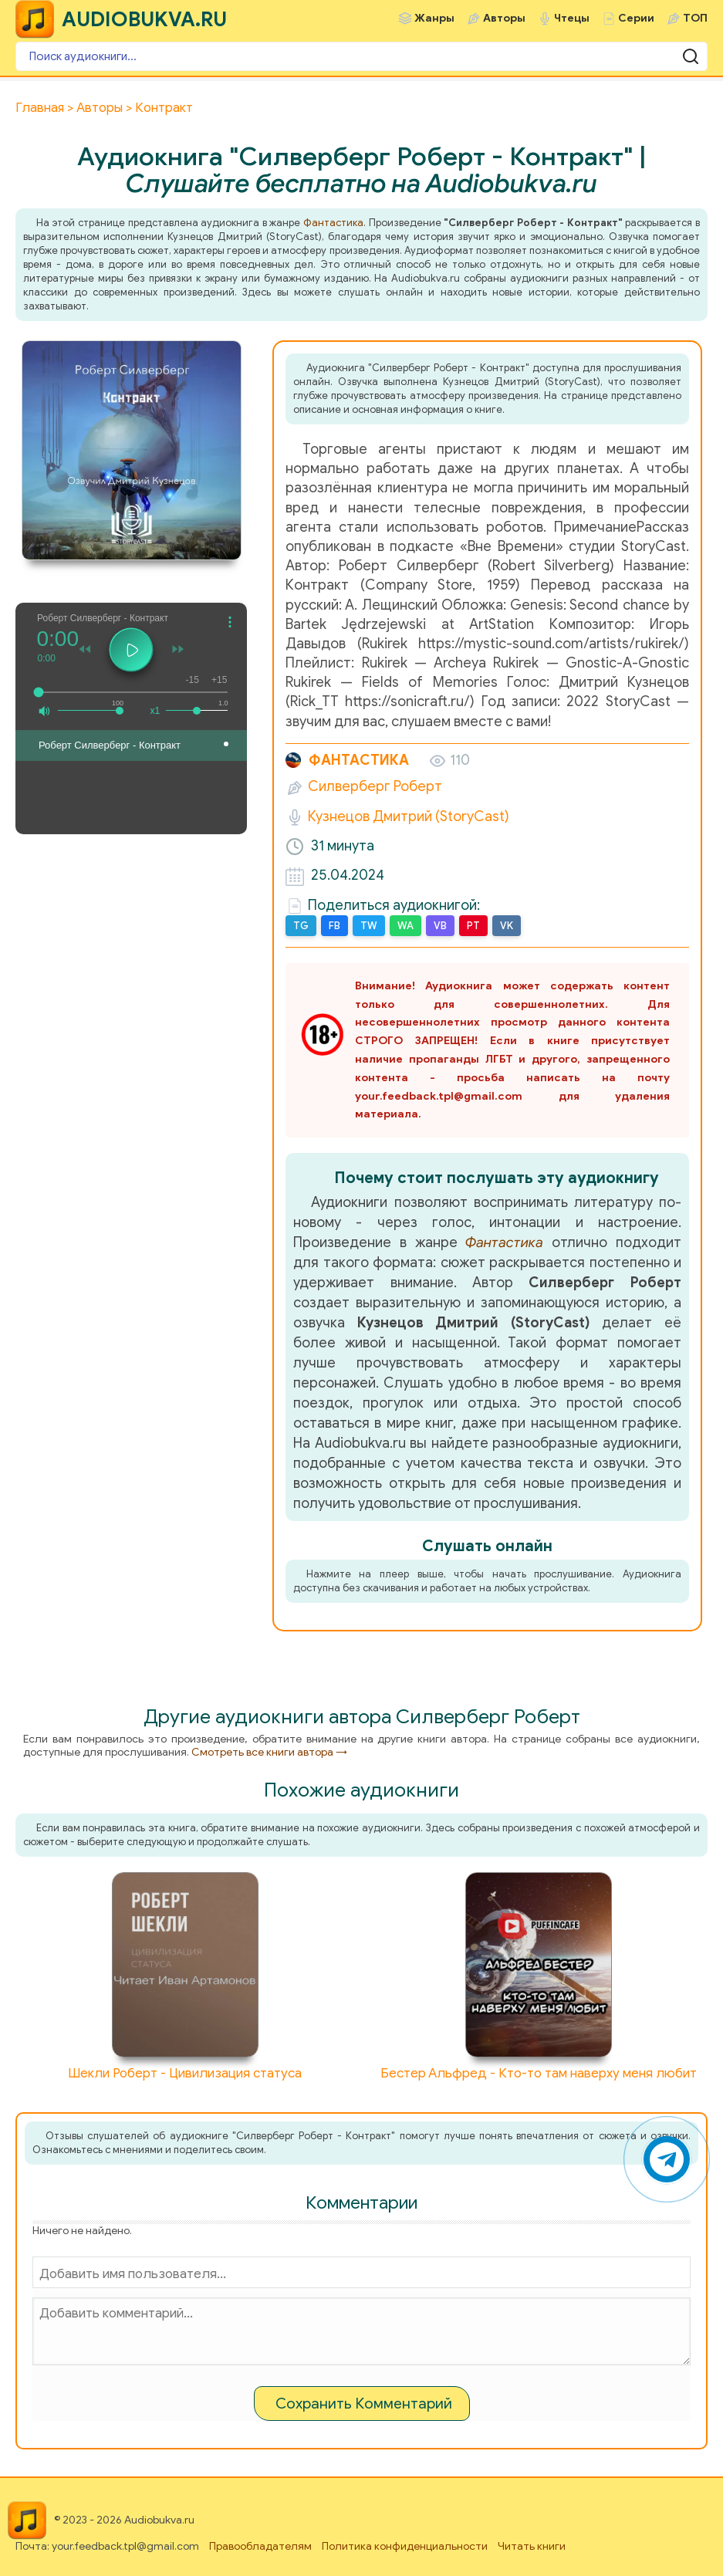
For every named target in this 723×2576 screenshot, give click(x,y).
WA (405, 925)
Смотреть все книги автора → (269, 1752)
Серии (636, 18)
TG (301, 925)
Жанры (434, 18)
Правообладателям (260, 2546)
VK (506, 925)
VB (440, 925)
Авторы (504, 18)
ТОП (695, 18)
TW (368, 925)
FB (334, 925)
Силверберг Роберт (375, 786)
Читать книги (532, 2546)
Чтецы (572, 18)
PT (473, 925)
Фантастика (333, 222)
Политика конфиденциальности (405, 2546)
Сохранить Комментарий (363, 2403)
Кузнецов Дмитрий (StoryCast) (408, 816)
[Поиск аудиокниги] (361, 56)
